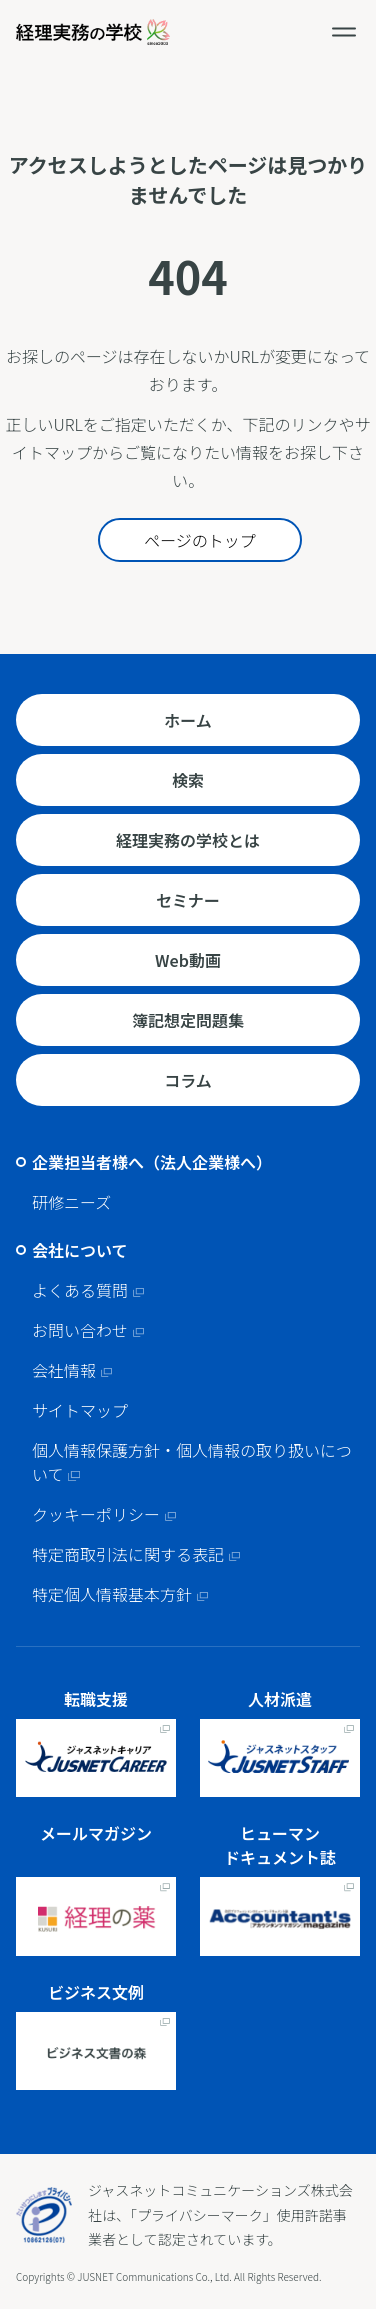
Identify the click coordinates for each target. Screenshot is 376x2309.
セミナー (188, 900)
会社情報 (64, 1370)
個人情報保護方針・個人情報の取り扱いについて (192, 1462)
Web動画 (188, 960)
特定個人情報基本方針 (112, 1594)
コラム (188, 1080)
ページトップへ (356, 2134)
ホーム (188, 720)
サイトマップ (80, 1410)
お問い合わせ (80, 1330)
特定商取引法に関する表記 (128, 1554)
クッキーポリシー (96, 1514)
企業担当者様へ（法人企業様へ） (152, 1162)
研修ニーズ (71, 1202)
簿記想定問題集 (188, 1020)
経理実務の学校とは (188, 840)
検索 (188, 780)
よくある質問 (80, 1290)
